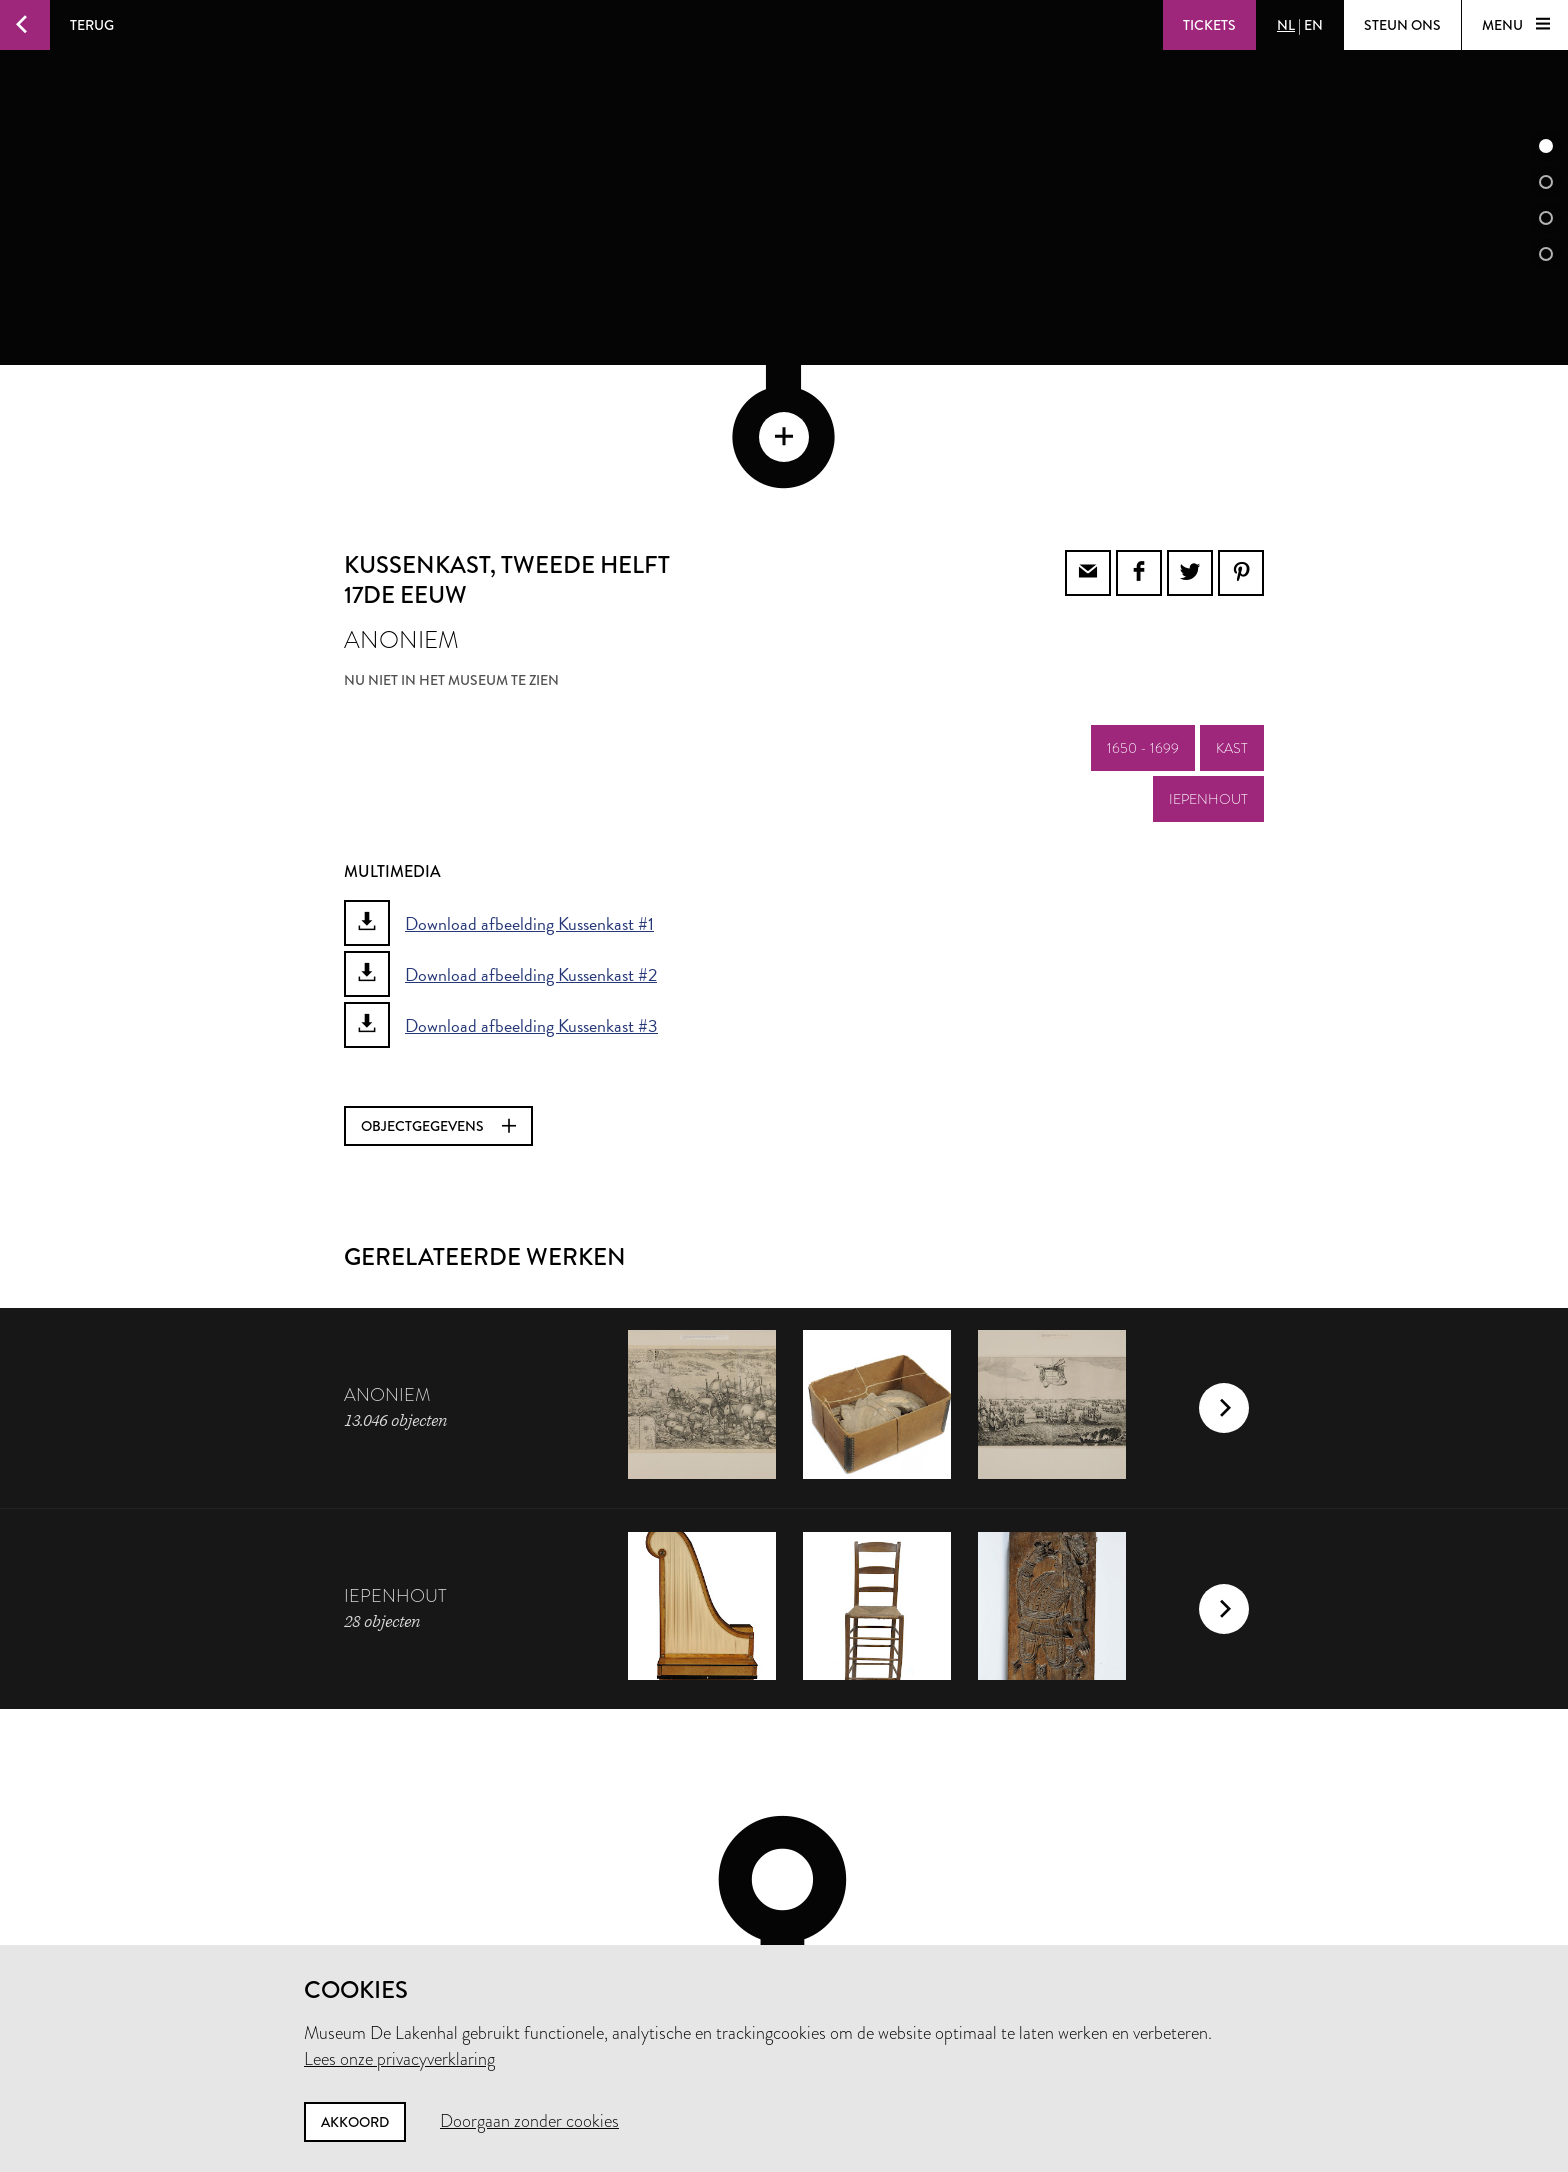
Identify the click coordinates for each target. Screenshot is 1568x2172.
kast (1232, 613)
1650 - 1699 (1143, 613)
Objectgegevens (438, 991)
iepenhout (1208, 664)
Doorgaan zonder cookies (529, 2121)
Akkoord (355, 2122)
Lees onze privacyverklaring (399, 2059)
